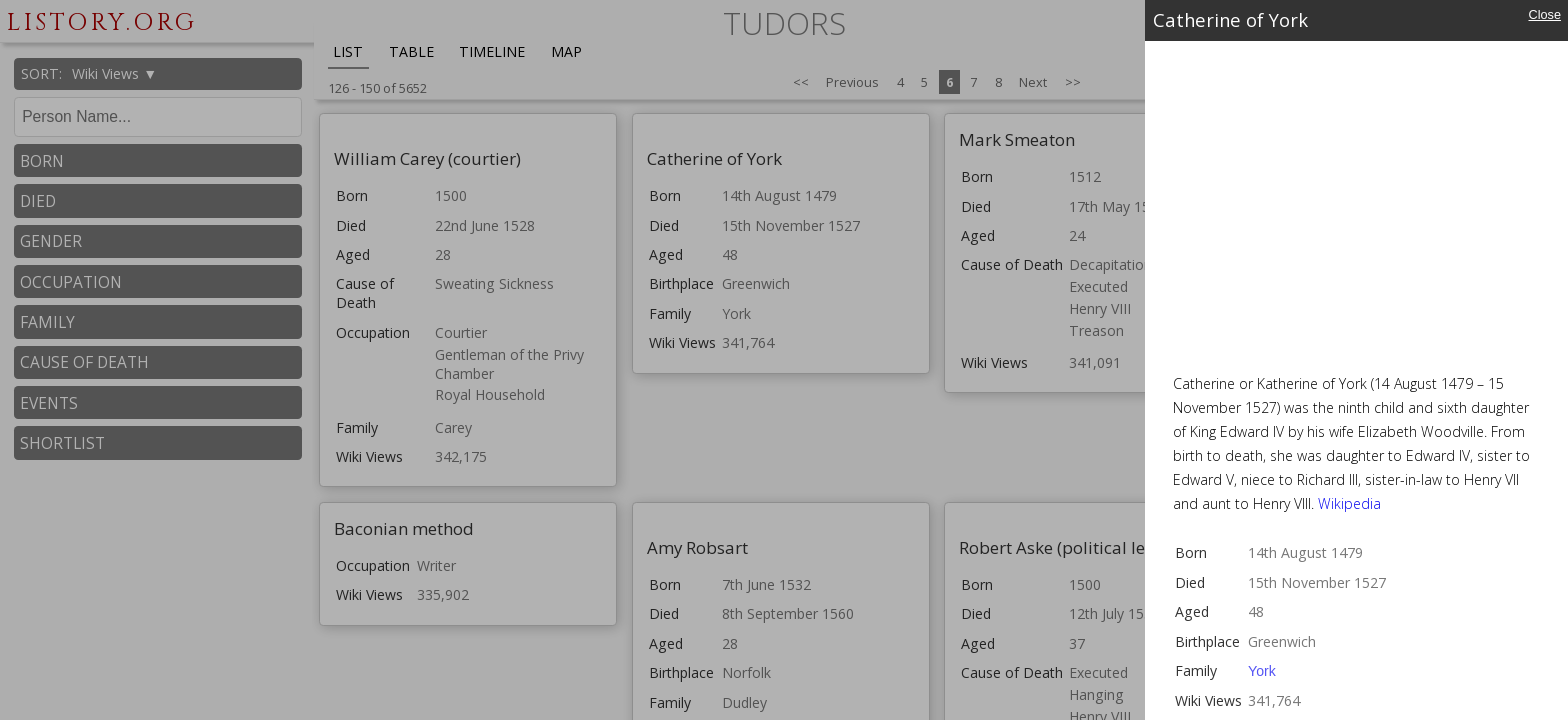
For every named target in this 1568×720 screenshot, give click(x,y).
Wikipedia (1349, 503)
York (1262, 671)
